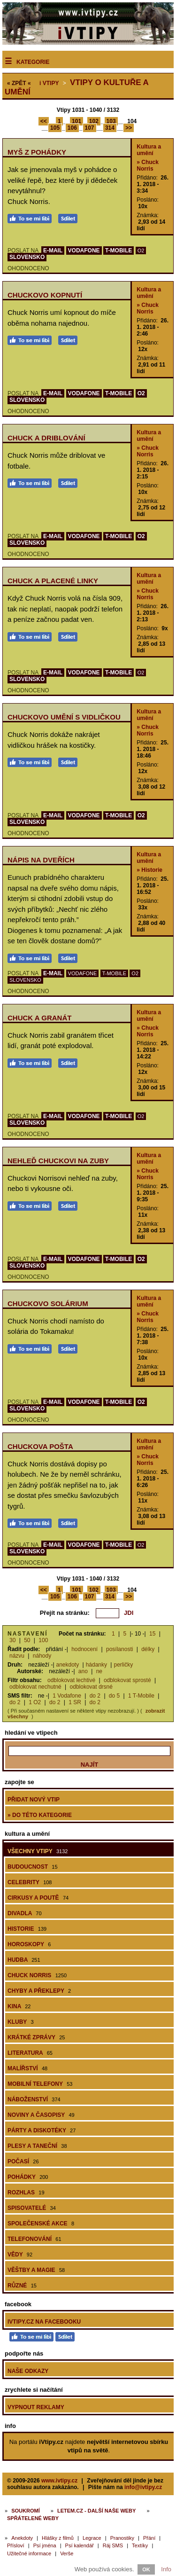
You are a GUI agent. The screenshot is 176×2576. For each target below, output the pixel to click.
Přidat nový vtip (34, 1799)
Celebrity (30, 1882)
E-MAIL (52, 250)
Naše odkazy (28, 2371)
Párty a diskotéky (42, 2130)
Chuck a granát (39, 1018)
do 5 (114, 1695)
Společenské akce (41, 2223)
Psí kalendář (79, 2545)
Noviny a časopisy (41, 2115)
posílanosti (119, 1649)
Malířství (27, 2068)
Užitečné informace (29, 2553)
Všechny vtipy (38, 1851)
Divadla (25, 1913)
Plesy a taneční (37, 2146)
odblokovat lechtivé (71, 1680)
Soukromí (25, 2510)
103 (111, 121)
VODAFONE (84, 250)
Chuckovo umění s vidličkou (64, 717)
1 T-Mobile (141, 1695)
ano (83, 1671)
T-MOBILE (118, 250)
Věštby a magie (36, 2270)
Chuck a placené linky (53, 581)
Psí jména (44, 2545)
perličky (123, 1664)
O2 (141, 250)
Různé (22, 2285)
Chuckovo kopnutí (45, 295)
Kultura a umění (149, 150)
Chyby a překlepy (39, 1991)
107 (89, 128)
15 (152, 1633)
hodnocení (84, 1649)
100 (43, 1640)
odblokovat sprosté (127, 1680)
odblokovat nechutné (35, 1686)
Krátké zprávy (36, 2037)
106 (72, 128)
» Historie (149, 870)
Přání (149, 2538)
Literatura (30, 2053)
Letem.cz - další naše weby (96, 2510)
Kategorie (32, 62)
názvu (16, 1655)
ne (99, 1671)
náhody (42, 1655)
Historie (27, 1929)
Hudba (24, 1960)
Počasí (23, 2161)
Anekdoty (22, 2538)
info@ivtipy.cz (143, 2487)
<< (43, 121)
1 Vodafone (67, 1695)
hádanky (96, 1664)
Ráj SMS (113, 2545)
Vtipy (49, 83)
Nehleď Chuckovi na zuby (58, 1161)
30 (12, 1640)
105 (55, 128)
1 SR (75, 1702)
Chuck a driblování (46, 438)
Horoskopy (29, 1944)
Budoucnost (33, 1866)
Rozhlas (26, 2192)
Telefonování (34, 2239)
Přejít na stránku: (65, 1612)
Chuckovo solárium (48, 1304)
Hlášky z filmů (58, 2538)
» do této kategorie (40, 1815)
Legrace (92, 2538)
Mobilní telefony (40, 2084)
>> (128, 128)
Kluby (21, 2022)
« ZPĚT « (19, 83)
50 (27, 1640)
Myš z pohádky (37, 152)
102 (94, 121)
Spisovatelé (32, 2208)
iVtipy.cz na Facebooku (44, 2321)
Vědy (20, 2254)
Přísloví (15, 2545)
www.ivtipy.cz (59, 2480)
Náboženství (34, 2099)
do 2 (95, 1695)
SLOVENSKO (27, 257)
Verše (66, 2553)
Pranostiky (122, 2538)
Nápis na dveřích (41, 860)
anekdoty (67, 1664)
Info (166, 2569)
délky (147, 1649)
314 (110, 128)
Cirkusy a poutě (38, 1898)
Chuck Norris (37, 1975)
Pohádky (28, 2177)
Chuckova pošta (40, 1446)
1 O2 (35, 1702)
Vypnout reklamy (36, 2407)
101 (76, 121)
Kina (19, 2006)
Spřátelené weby (33, 2518)
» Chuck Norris (148, 165)
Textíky (140, 2545)
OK (146, 2569)
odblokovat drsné (91, 1686)
